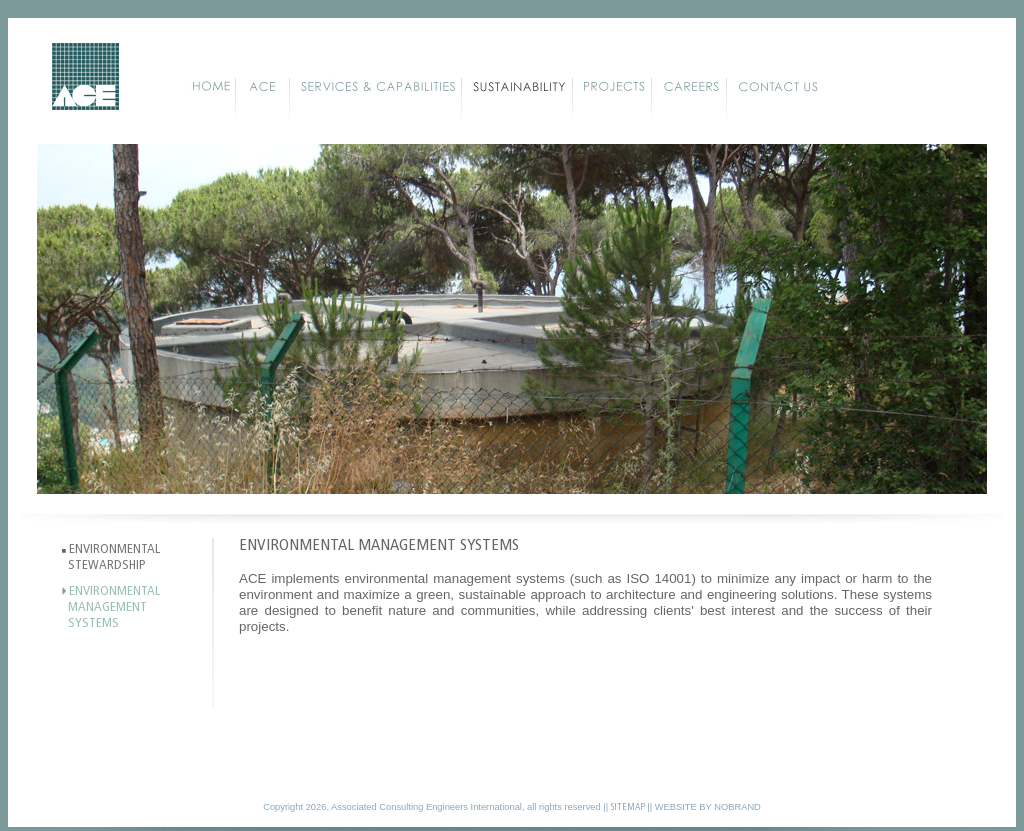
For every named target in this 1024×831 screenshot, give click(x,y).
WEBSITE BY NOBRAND (708, 807)
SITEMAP (628, 807)
